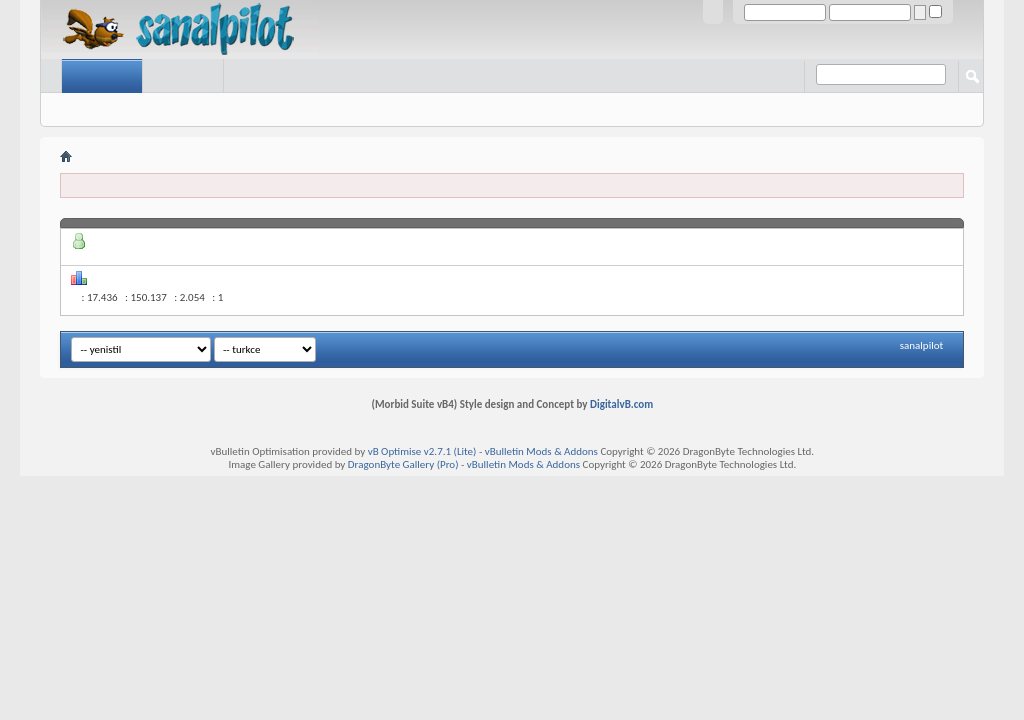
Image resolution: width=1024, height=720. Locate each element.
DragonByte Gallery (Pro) (403, 464)
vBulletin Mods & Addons (541, 451)
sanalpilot (921, 345)
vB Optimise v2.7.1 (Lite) (422, 451)
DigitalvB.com (621, 404)
